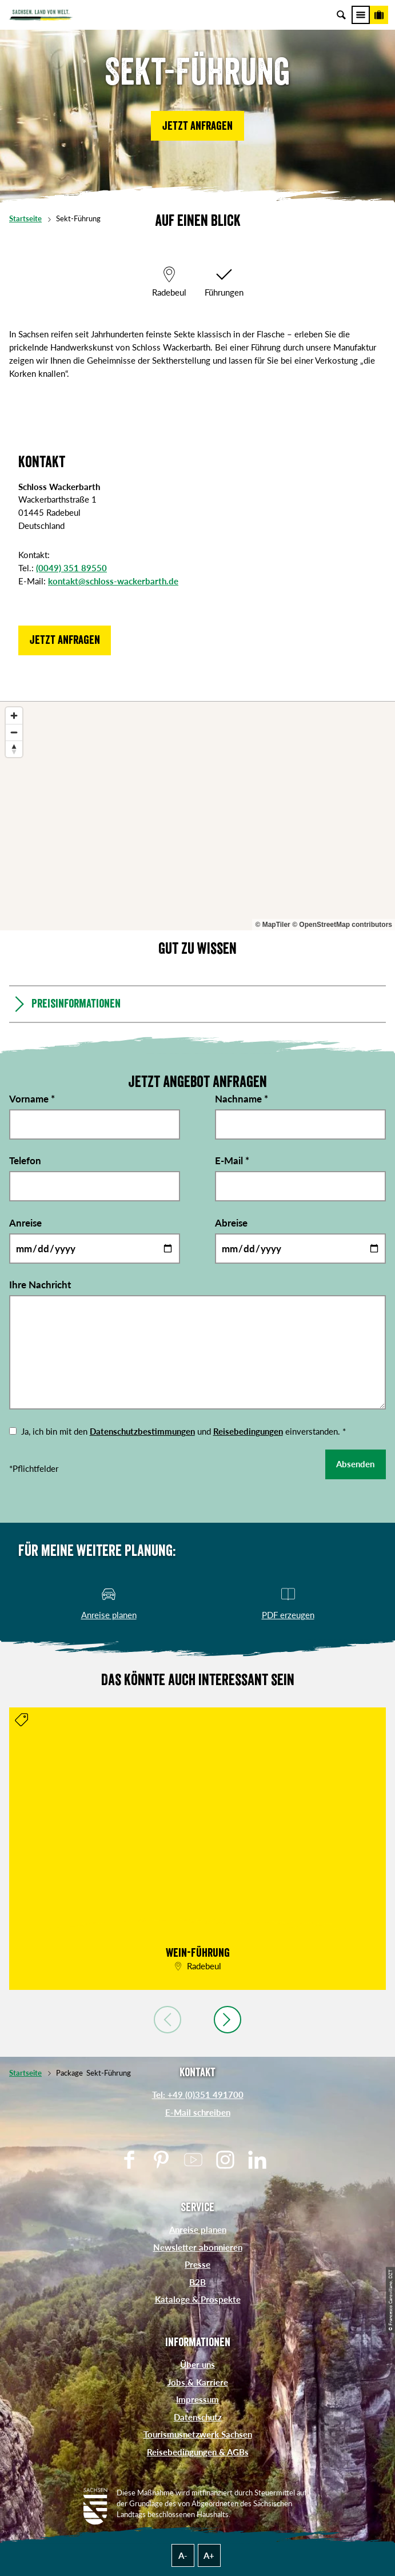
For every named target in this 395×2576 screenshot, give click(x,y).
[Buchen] (379, 15)
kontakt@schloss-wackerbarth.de (113, 581)
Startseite (25, 218)
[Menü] (361, 15)
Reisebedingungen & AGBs (198, 2452)
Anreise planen (197, 2229)
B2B (197, 2282)
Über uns (197, 2364)
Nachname (241, 1099)
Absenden (355, 1464)
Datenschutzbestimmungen (142, 1431)
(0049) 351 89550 (71, 568)
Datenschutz (198, 2417)
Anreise (25, 1223)
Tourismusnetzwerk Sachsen (197, 2434)
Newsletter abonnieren (197, 2247)
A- (182, 2555)
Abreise (231, 1223)
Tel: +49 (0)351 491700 (198, 2094)
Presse (197, 2264)
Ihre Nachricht (40, 1285)
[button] (197, 126)
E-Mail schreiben (197, 2112)
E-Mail (232, 1160)
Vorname (32, 1099)
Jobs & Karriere (197, 2382)
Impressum (197, 2399)
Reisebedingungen (248, 1431)
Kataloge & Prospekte (198, 2299)
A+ (209, 2555)
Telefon (25, 1160)
